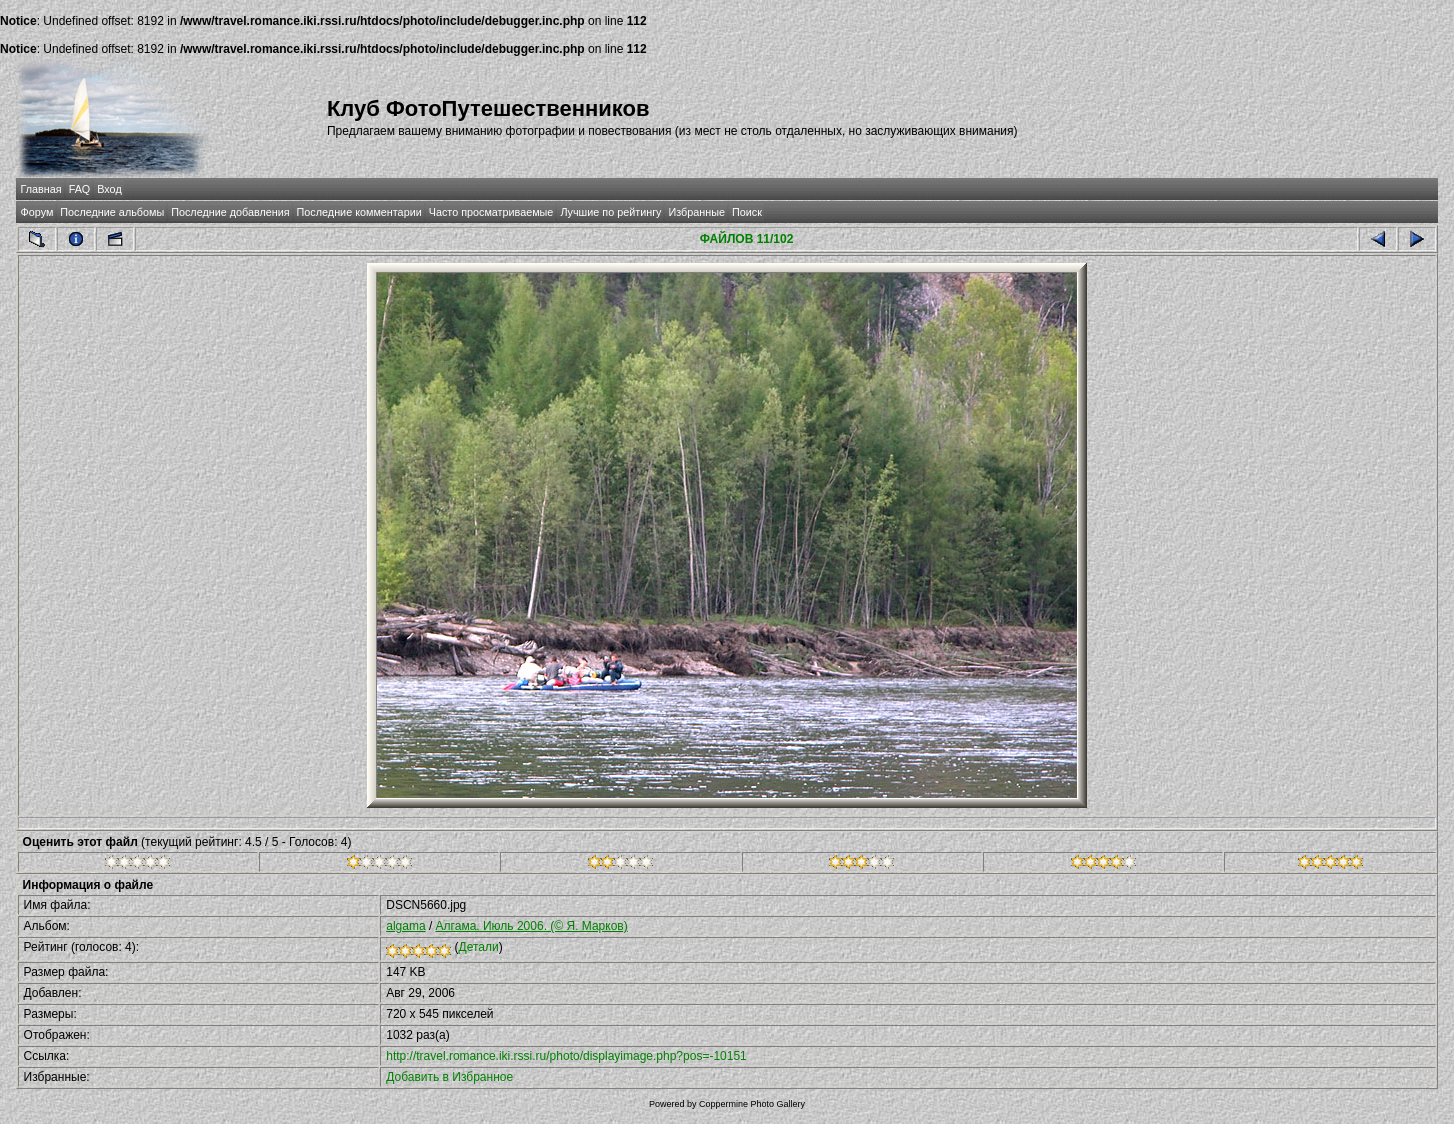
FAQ (80, 189)
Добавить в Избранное (449, 1077)
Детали (479, 947)
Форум (37, 212)
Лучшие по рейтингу (610, 212)
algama (405, 926)
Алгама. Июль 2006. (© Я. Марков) (532, 926)
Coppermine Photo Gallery (752, 1104)
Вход (109, 189)
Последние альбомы (112, 212)
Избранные (696, 212)
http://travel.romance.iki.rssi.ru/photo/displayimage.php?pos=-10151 (566, 1056)
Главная (41, 189)
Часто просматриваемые (491, 212)
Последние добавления (230, 212)
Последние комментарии (359, 212)
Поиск (747, 212)
